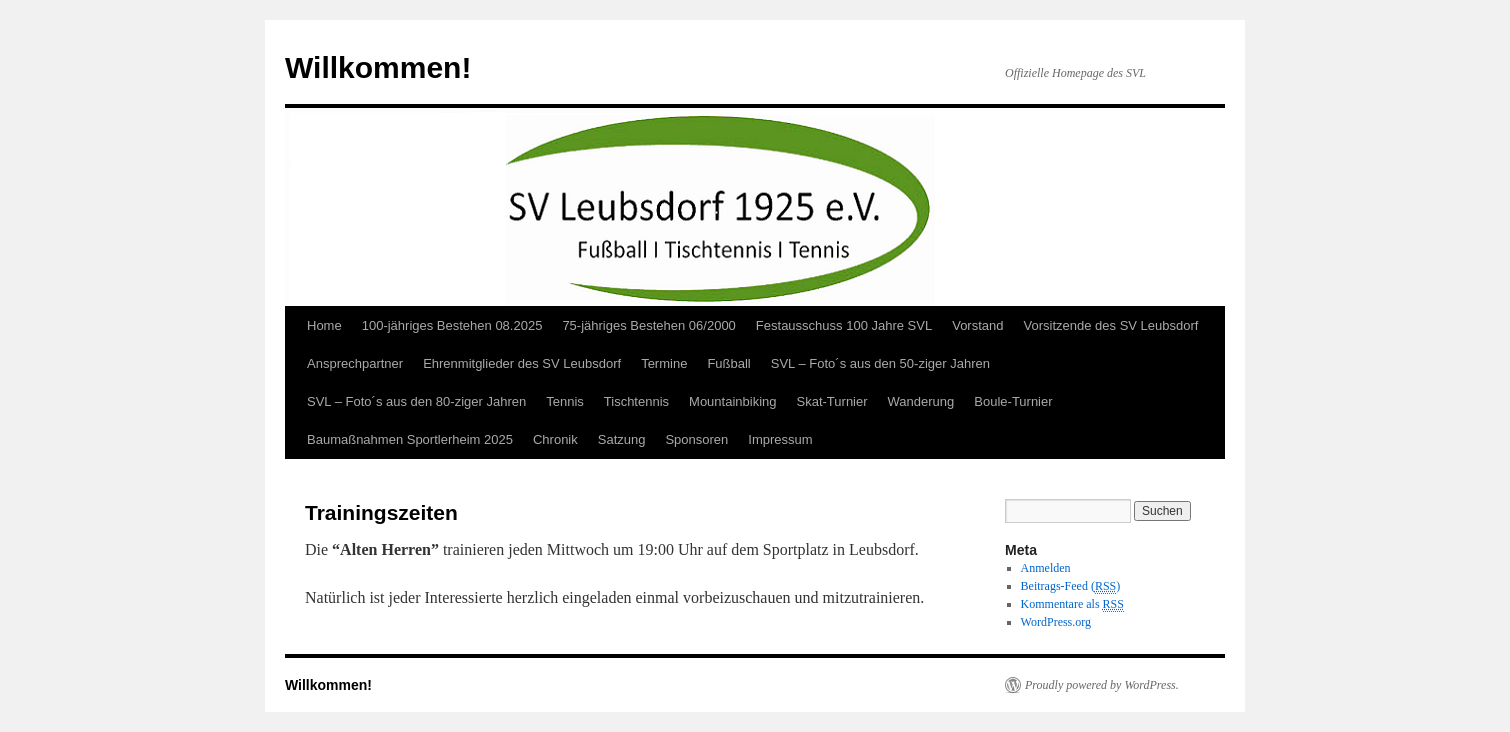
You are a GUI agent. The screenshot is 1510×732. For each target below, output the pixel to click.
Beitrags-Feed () (1071, 586)
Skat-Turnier (832, 401)
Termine (664, 363)
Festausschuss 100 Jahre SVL (844, 325)
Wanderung (921, 401)
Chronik (555, 439)
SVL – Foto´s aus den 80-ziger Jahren (416, 401)
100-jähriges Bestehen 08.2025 (452, 325)
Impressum (780, 439)
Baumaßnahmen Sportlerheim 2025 (410, 439)
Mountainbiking (732, 401)
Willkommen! (378, 67)
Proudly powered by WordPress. (1102, 685)
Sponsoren (696, 439)
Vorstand (977, 325)
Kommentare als (1072, 604)
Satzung (622, 439)
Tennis (565, 401)
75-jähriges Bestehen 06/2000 (648, 325)
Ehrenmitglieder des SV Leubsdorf (522, 363)
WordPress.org (1056, 622)
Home (324, 325)
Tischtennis (636, 401)
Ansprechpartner (355, 363)
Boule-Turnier (1013, 401)
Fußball (728, 363)
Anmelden (1046, 568)
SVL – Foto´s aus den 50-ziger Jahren (880, 363)
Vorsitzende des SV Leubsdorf (1111, 325)
